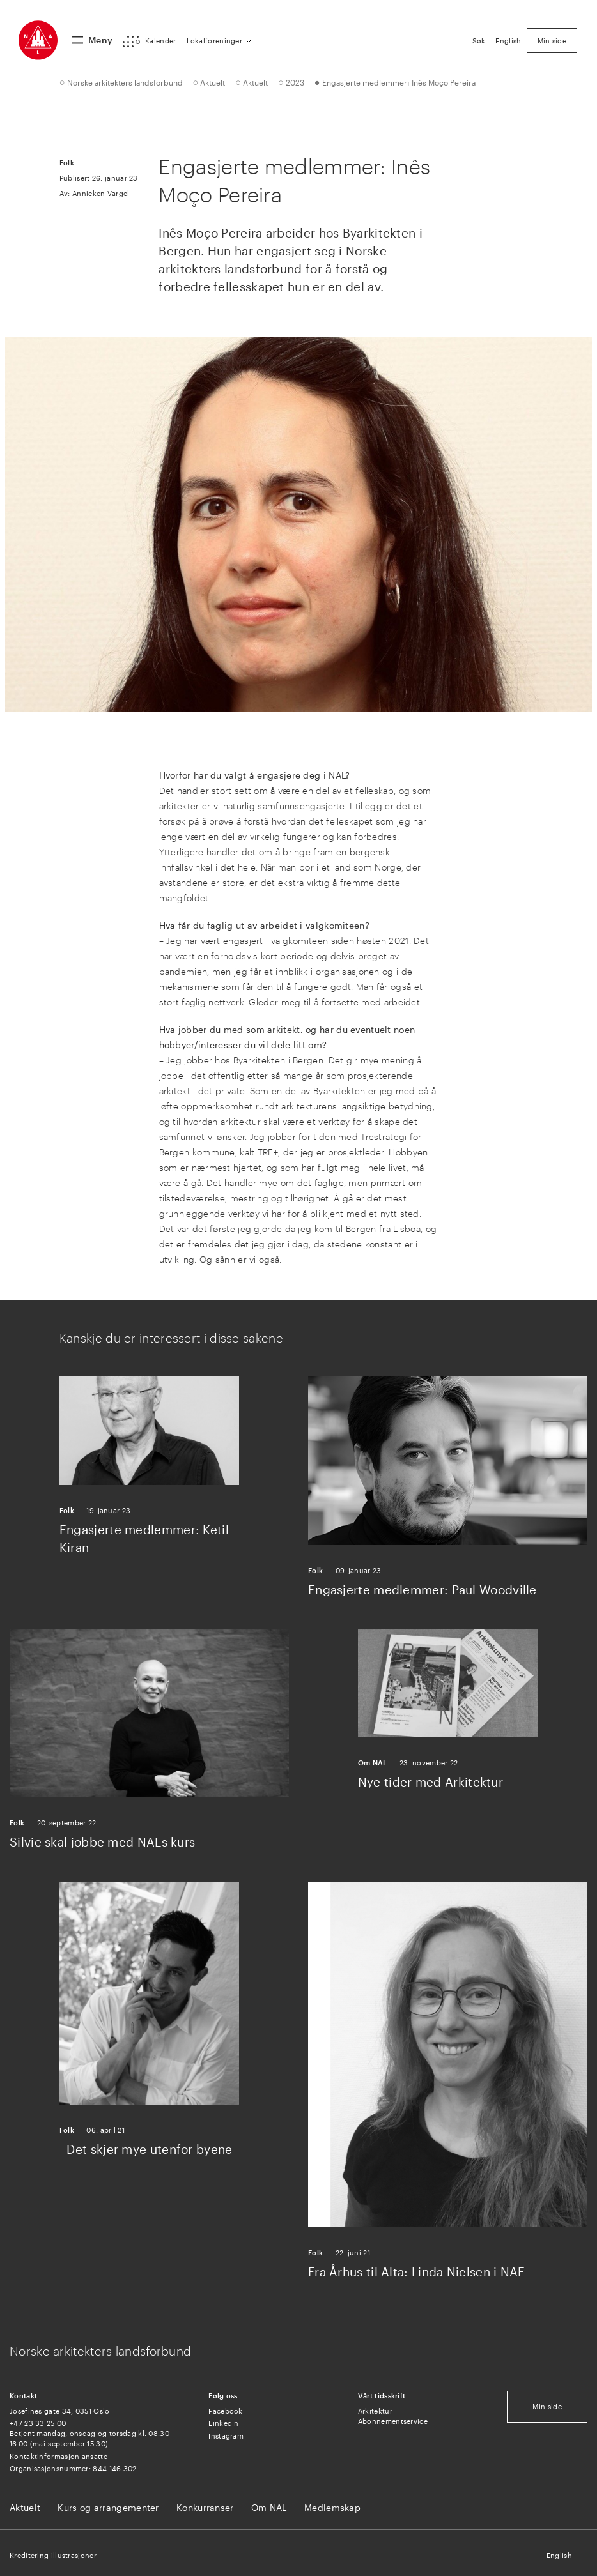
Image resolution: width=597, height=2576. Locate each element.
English (559, 2555)
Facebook (225, 2411)
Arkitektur (375, 2411)
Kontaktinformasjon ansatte (58, 2456)
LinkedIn (223, 2423)
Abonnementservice (393, 2421)
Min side (546, 2406)
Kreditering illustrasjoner (53, 2555)
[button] (149, 41)
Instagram (226, 2436)
